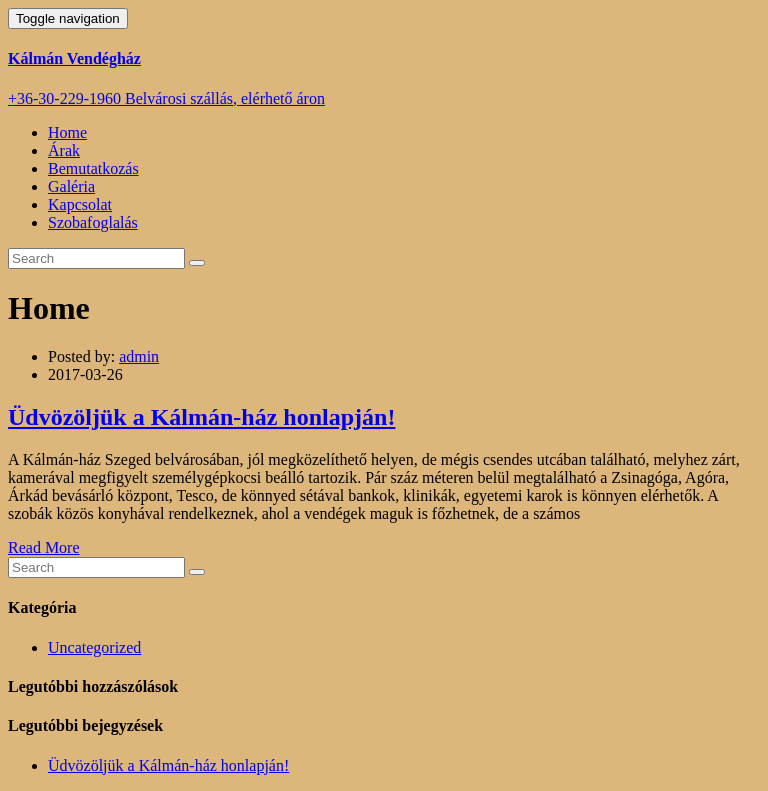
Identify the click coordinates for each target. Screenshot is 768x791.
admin (139, 356)
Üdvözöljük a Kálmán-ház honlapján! (201, 417)
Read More (44, 547)
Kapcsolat (80, 204)
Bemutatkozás (93, 168)
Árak (64, 150)
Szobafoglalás (93, 222)
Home (67, 132)
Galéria (71, 186)
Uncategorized (94, 647)
